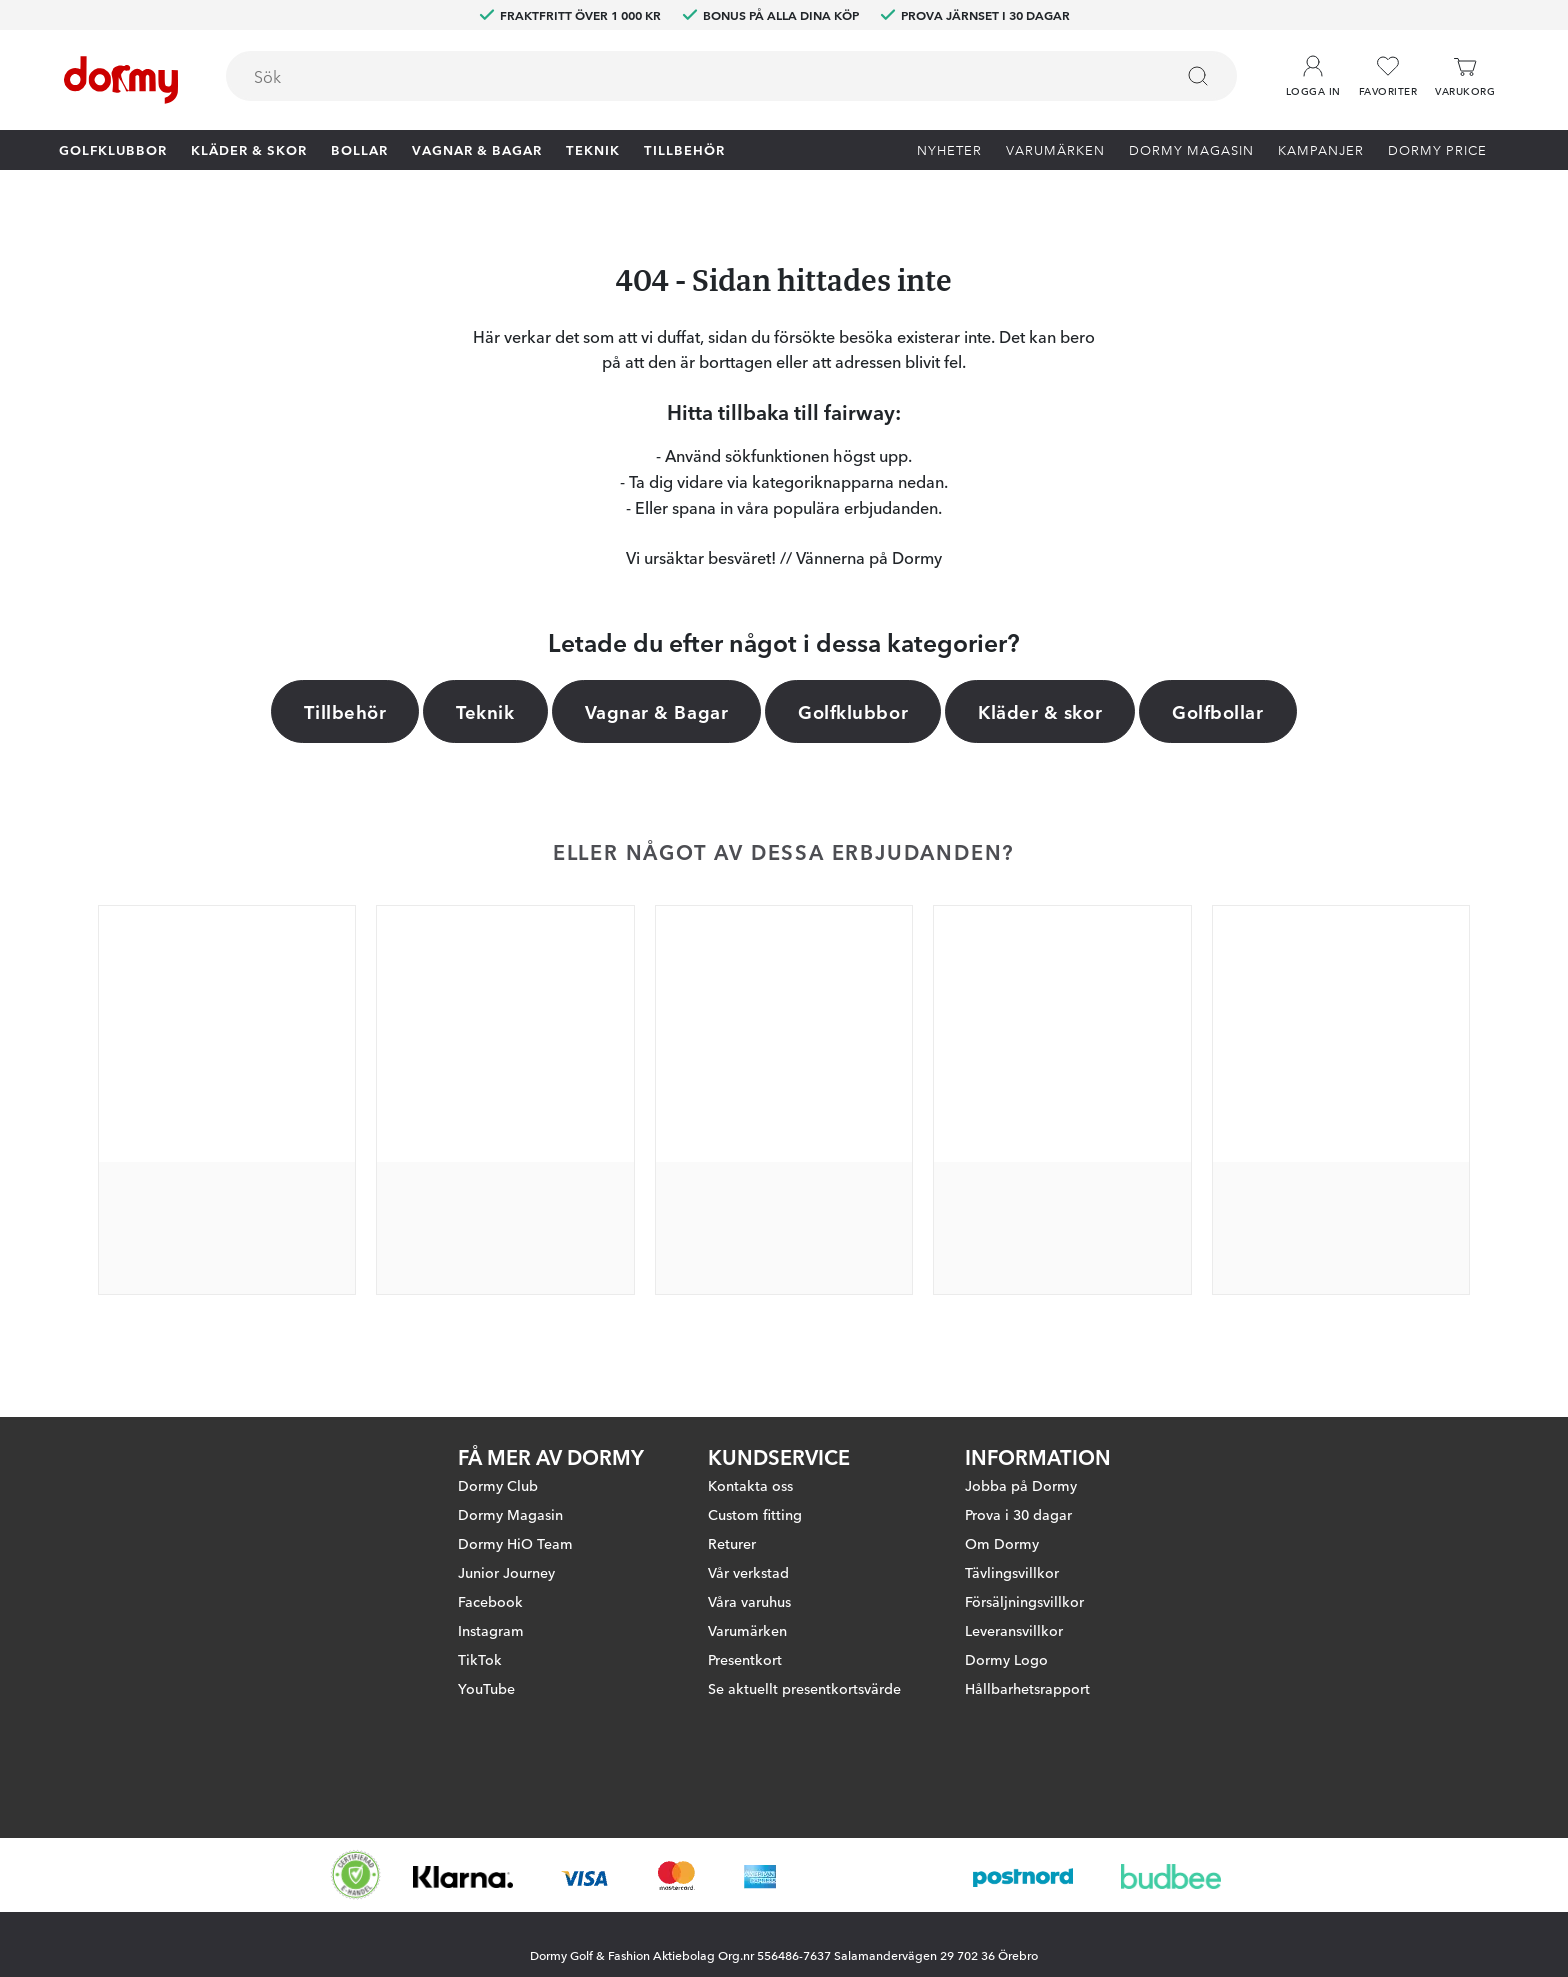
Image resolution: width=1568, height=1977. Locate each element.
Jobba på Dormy (1021, 1485)
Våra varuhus (749, 1601)
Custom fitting (755, 1514)
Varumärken (1055, 149)
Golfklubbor (113, 149)
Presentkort (745, 1659)
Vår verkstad (748, 1572)
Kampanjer (1321, 149)
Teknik (593, 149)
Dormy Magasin (1191, 149)
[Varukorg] (1465, 76)
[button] (1313, 69)
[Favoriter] (1388, 76)
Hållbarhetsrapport (1027, 1688)
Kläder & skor (249, 149)
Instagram (491, 1630)
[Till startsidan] (121, 80)
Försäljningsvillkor (1024, 1601)
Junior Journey (506, 1572)
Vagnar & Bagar (477, 149)
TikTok (480, 1659)
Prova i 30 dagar (1018, 1514)
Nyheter (949, 149)
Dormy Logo (1006, 1659)
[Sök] (1198, 76)
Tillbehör (684, 149)
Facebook (490, 1601)
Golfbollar (1217, 711)
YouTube (486, 1688)
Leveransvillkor (1014, 1630)
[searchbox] (685, 76)
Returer (732, 1543)
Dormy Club (498, 1485)
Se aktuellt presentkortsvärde (804, 1688)
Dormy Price (1437, 149)
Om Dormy (1002, 1543)
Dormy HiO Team (515, 1543)
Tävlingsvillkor (1012, 1572)
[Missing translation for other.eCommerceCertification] (356, 1875)
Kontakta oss (750, 1485)
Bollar (359, 149)
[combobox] (731, 76)
